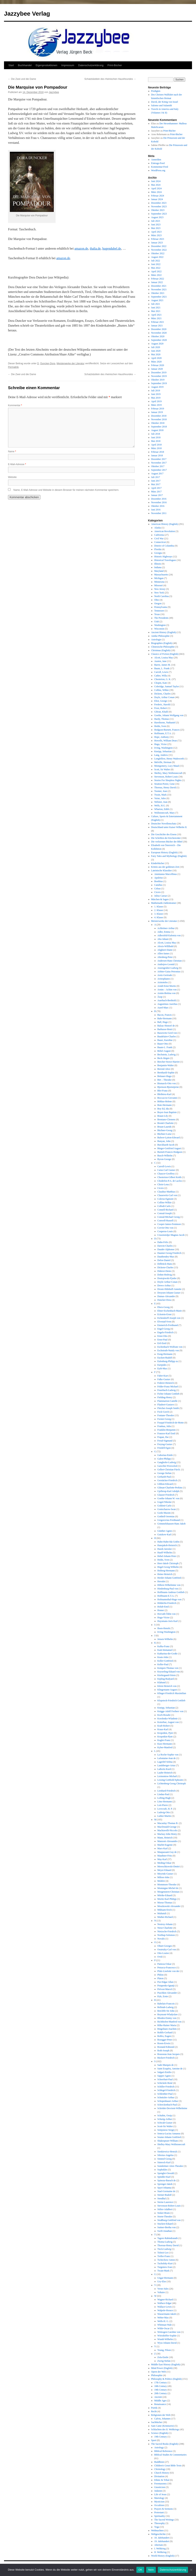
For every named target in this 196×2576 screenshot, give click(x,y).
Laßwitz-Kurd (164, 1769)
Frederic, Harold (162, 704)
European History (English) (164, 852)
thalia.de (95, 248)
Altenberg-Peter (165, 957)
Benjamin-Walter (165, 1065)
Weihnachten (157, 2530)
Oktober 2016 (157, 506)
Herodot (161, 1581)
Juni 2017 (156, 480)
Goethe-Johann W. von (168, 1498)
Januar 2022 (157, 282)
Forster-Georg (164, 1419)
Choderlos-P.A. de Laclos (169, 1180)
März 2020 (156, 361)
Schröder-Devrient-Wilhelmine (172, 2108)
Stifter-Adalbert (165, 2209)
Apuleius (158, 877)
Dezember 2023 (158, 202)
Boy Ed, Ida (163, 1108)
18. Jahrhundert (161, 2537)
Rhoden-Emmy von (166, 2018)
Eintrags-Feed (158, 163)
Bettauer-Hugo (164, 1076)
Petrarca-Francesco (166, 1967)
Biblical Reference (163, 2451)
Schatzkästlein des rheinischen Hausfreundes (110, 79)
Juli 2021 (155, 304)
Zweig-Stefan (163, 2360)
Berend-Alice (163, 1069)
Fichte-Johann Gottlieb (168, 1393)
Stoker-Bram (163, 2213)
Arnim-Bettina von (166, 993)
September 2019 (159, 383)
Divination (159, 2476)
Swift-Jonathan (164, 2231)
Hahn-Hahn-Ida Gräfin (168, 1541)
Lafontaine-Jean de (166, 1758)
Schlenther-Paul (165, 2093)
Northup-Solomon (166, 1935)
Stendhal (161, 2198)
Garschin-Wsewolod (167, 1466)
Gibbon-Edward (165, 1484)
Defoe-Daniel (163, 1260)
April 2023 (156, 231)
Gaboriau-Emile (165, 1455)
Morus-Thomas (164, 1902)
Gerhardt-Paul (164, 1476)
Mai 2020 (155, 354)
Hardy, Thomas (161, 719)
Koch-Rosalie (164, 1715)
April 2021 (156, 314)
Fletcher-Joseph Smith (168, 1408)
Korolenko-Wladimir (167, 1718)
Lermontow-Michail (167, 1776)
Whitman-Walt (164, 2324)
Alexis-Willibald (165, 946)
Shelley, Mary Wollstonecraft (168, 773)
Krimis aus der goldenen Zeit (165, 866)
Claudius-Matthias (166, 1191)
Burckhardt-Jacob (165, 1144)
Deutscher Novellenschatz (163, 823)
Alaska (157, 527)
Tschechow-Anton (166, 2259)
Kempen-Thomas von (167, 1668)
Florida (157, 549)
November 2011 (159, 513)
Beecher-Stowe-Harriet (168, 1061)
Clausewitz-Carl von (167, 1195)
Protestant (159, 2512)
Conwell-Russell (165, 1220)
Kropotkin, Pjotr (165, 1733)
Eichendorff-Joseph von (168, 1318)
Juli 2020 (155, 347)
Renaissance (160, 2404)
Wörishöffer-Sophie (167, 2335)
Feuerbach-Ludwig (166, 1390)
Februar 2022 (157, 278)
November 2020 (159, 332)
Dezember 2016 (158, 498)
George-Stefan (164, 1473)
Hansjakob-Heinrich (167, 1545)
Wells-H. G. (163, 2321)
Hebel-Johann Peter (166, 1556)
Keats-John (162, 1657)
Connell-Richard (165, 1209)
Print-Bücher (114, 65)
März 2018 (156, 448)
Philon (160, 1974)
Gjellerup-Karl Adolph (168, 1491)
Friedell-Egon (164, 1447)
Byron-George (164, 1159)
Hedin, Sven (160, 726)
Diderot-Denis (164, 1271)
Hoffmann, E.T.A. (163, 733)
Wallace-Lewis (164, 2306)
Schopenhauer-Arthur (167, 2101)
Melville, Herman (162, 762)
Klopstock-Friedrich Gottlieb (171, 1700)
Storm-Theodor (164, 2216)
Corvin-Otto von (165, 1227)
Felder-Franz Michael (167, 1386)
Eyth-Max (162, 1368)
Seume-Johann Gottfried (169, 2137)
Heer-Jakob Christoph (167, 1563)
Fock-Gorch (163, 1411)
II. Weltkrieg (160, 2552)
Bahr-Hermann (164, 1018)
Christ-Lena (163, 1184)
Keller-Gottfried (165, 1660)
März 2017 (156, 491)
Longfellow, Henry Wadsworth (169, 758)
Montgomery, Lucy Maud (166, 765)
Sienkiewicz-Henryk (167, 2151)
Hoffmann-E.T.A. (165, 1595)
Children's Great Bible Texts (167, 2465)
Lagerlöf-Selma (164, 1761)
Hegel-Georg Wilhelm (168, 1567)
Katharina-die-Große (167, 1653)
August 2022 (157, 257)
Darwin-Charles (165, 1245)
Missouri (158, 585)
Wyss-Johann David (167, 2342)
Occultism (159, 2505)
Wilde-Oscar (163, 2328)
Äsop (159, 996)
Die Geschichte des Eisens (164, 834)
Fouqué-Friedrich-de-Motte (170, 1422)
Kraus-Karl (162, 1729)
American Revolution (164, 531)
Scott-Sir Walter (165, 2126)
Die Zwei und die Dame (22, 79)
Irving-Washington (166, 1632)
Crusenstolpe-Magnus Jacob (171, 1235)
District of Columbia (164, 545)
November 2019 (159, 376)
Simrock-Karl (164, 2162)
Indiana (157, 567)
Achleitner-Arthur (166, 928)
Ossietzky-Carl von (166, 1949)
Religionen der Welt (160, 2415)
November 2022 (159, 249)
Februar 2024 (157, 195)
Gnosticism (159, 2487)
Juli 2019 (155, 390)
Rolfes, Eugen (164, 2036)
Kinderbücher (157, 863)
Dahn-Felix (162, 1242)
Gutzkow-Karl (164, 1534)
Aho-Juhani (163, 939)
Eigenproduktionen (46, 65)
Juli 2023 (155, 221)
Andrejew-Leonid (165, 964)
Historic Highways (163, 556)
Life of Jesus (160, 2494)
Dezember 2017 (158, 459)
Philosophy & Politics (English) (166, 2379)
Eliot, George (160, 700)
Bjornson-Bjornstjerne (168, 1087)
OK (140, 2569)
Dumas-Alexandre (166, 1296)
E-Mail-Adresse (17, 464)
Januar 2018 (157, 455)
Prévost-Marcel (164, 1989)
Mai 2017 (155, 484)
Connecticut (160, 542)
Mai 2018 (155, 441)
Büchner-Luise (164, 1134)
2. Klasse (158, 910)
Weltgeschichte (158, 2534)
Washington (160, 625)
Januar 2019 (157, 412)
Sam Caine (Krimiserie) (162, 2425)
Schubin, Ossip (164, 2115)
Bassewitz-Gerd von (167, 1032)
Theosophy (159, 2523)
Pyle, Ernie (162, 1996)
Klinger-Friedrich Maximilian (171, 1693)
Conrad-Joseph (164, 1213)
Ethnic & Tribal (161, 2480)
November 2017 (159, 462)
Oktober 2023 (157, 210)
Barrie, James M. (162, 664)
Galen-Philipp (164, 1458)
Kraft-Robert (163, 1725)
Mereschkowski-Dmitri (168, 1866)
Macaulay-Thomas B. (167, 1823)
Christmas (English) (160, 650)
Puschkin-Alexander (167, 1992)
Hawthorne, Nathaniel (164, 722)
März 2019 (156, 405)
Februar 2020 (157, 365)
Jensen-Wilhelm (165, 1639)
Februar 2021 (157, 322)
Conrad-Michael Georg (168, 1217)
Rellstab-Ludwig (165, 2007)
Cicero (157, 892)
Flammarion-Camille (167, 1401)
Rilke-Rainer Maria (166, 2025)
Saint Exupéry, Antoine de (170, 2068)
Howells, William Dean (165, 740)
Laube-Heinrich (165, 1772)
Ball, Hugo (162, 1022)
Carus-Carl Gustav (166, 1170)
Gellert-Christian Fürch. (168, 1469)
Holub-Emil (163, 1606)
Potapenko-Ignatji (166, 1985)
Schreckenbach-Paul (167, 2104)
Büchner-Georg (164, 1130)
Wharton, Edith (161, 809)
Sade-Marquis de (165, 2065)
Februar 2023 (157, 239)
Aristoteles (162, 982)
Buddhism (159, 2462)
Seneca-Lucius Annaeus (168, 2133)
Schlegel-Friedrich (166, 2090)
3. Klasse (158, 913)
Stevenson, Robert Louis (166, 776)
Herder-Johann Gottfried (169, 1577)
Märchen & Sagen (160, 899)
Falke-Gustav (163, 1379)
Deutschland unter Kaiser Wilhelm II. (169, 827)
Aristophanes (163, 978)
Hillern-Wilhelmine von (168, 1585)
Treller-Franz (163, 2256)
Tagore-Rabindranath (167, 2238)
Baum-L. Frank (164, 1047)
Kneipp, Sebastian (163, 751)
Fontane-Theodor (165, 1415)
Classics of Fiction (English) (165, 654)
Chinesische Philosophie (163, 646)
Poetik (154, 2407)
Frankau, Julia (164, 1426)
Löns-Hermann (164, 1801)
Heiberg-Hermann (166, 1570)
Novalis (161, 1938)
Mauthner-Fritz (164, 1855)
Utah (156, 621)
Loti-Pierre (162, 1805)
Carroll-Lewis (164, 1166)
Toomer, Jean (160, 791)
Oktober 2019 (157, 379)
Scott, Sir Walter (162, 769)
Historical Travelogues (165, 560)
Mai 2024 (155, 184)
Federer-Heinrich (165, 1383)
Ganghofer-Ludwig (166, 1462)
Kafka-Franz (163, 1646)
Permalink (13, 367)
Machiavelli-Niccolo (167, 1830)
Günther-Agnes (164, 1530)
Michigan (158, 578)
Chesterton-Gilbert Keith (169, 1177)
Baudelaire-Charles (166, 1036)
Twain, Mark (160, 794)
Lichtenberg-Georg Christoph (171, 1783)
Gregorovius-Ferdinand (168, 1520)
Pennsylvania (160, 607)
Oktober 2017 (157, 466)
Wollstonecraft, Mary (164, 812)
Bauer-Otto (162, 1043)
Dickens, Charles (162, 693)
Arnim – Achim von (167, 989)
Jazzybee (54, 92)
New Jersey (159, 589)
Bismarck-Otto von (166, 1083)
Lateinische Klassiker (161, 870)
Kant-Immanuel (165, 1650)
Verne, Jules (160, 798)
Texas (157, 614)
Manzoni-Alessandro (167, 1841)
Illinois (157, 563)
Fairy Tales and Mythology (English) (169, 856)
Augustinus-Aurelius (167, 1004)
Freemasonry (160, 2483)
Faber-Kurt (162, 1375)
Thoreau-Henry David (168, 2245)
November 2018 (159, 419)
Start (11, 65)
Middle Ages (160, 2400)
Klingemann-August (167, 1689)
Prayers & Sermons (163, 2508)
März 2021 (156, 318)
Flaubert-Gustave (165, 1404)
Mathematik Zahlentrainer (163, 903)
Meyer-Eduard (164, 1870)
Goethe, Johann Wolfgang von (168, 715)
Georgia (158, 553)
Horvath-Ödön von (166, 1613)
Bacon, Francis (164, 1014)
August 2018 (157, 430)
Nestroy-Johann (165, 1924)
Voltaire (161, 2292)
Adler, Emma (163, 931)
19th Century (160, 2389)
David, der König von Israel (164, 101)
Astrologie (156, 639)
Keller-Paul (162, 1664)
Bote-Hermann (164, 1105)
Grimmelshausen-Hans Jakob (171, 1523)
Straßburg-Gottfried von (169, 2220)
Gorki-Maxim (164, 1512)
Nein (151, 2569)
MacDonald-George (167, 1826)
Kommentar (15, 405)
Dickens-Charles (165, 1267)
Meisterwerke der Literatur (70, 363)
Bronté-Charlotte (165, 1123)
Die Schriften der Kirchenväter (166, 838)
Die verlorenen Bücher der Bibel (167, 841)
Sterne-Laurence (165, 2202)
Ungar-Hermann (165, 2277)
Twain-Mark (163, 2270)
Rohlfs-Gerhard (164, 2032)
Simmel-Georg (164, 2158)
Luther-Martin (164, 1816)
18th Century (160, 2386)
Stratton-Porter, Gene (164, 783)
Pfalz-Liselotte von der (168, 1971)
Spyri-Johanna (164, 2187)
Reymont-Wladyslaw (167, 2014)
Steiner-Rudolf (164, 2194)
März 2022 (156, 275)
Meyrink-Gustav (165, 1873)
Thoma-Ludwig (164, 2241)
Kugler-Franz (163, 1740)
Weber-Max (163, 2317)
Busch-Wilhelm (165, 1155)
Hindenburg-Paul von (167, 1588)
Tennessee (159, 610)
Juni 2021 (156, 307)
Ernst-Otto (162, 1336)
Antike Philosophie (160, 636)
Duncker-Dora (47, 363)
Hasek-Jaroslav (164, 1549)
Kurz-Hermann (164, 1743)
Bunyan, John (164, 1141)
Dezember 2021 (158, 285)
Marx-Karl (162, 1848)
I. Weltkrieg (160, 2548)
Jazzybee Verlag (27, 13)
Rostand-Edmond (165, 2047)
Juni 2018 (156, 437)
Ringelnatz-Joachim (167, 2028)
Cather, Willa (160, 675)
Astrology (159, 2447)
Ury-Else (161, 2281)
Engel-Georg (163, 1328)
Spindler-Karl (164, 2176)
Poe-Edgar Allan (165, 1982)
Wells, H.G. (159, 805)
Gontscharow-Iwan (166, 1509)
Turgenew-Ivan (164, 2267)
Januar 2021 (157, 325)
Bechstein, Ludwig (166, 1054)
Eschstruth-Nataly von (168, 1350)
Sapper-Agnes (164, 2075)
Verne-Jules (163, 2288)
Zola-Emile (162, 2357)
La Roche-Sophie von (167, 1754)
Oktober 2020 (157, 336)
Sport (153, 2440)
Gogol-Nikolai (164, 1502)
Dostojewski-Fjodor (167, 1278)
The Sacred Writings (164, 2519)
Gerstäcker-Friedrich (167, 1480)
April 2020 (156, 358)
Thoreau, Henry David (165, 787)
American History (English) (164, 524)
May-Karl (162, 1859)
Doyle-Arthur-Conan (167, 1281)
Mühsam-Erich (164, 1909)
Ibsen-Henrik (163, 1628)
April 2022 (156, 271)
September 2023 (159, 213)
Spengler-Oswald (165, 2173)
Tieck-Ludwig (164, 2249)
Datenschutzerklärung (90, 65)
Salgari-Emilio (164, 2072)
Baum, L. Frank (161, 668)
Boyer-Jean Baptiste (167, 1112)
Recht (154, 2411)
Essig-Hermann (164, 1354)
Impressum (67, 65)
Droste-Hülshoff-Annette (169, 1289)
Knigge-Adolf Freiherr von (170, 1711)
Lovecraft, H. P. (165, 1808)
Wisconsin (159, 628)
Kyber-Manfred (164, 1747)
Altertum (158, 2545)
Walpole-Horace (165, 2310)
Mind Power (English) (162, 2368)
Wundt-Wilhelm (165, 2339)
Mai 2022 (155, 267)
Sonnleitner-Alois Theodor (170, 2166)
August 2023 (157, 217)
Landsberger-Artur (166, 1765)
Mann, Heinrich (165, 1837)
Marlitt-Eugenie (165, 1844)
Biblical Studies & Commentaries (170, 2454)
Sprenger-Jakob (164, 2184)
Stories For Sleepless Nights (167, 780)
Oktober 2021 (157, 293)
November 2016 (159, 502)
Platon (160, 1978)
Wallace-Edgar (164, 2303)
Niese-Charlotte (165, 1927)
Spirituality (159, 2516)
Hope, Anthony (161, 737)
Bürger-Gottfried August (169, 1148)
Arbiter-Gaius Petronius (168, 971)
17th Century (160, 2382)
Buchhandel (25, 65)
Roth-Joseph (163, 2050)
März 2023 (156, 235)
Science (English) (159, 2433)
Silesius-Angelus (165, 2155)
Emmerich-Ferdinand (167, 1325)
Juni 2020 (156, 350)
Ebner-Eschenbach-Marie (169, 1310)
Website (12, 477)
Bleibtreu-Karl (164, 1094)
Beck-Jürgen (163, 1058)
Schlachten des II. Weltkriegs (165, 2429)
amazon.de (81, 248)
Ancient (158, 2397)
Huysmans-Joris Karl (167, 1621)
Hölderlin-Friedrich (166, 1603)
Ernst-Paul (162, 1339)
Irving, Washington (163, 747)
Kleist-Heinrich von (167, 1686)
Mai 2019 (155, 397)
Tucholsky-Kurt (165, 2263)
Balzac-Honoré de (166, 1025)
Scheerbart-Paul (165, 2079)
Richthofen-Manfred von (169, 2021)
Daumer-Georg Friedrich (169, 1253)
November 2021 (159, 289)
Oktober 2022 (157, 253)
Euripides (162, 1364)
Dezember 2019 (158, 372)
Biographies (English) (161, 643)
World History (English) (162, 2555)
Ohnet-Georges (164, 1945)
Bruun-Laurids (164, 1126)
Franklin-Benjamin (166, 1429)
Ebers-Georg (163, 1307)
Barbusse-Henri (164, 1029)
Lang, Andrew (161, 755)
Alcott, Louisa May (163, 657)
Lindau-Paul (163, 1794)
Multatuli (161, 1913)
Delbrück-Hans (164, 1263)
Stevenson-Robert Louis (169, 2205)
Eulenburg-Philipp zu (167, 1361)
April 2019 (156, 401)
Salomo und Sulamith (161, 105)
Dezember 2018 (158, 415)
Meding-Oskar (164, 1862)
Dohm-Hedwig (164, 1274)
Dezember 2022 (158, 246)
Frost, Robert (160, 708)
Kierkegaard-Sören (166, 1675)
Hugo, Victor (160, 744)
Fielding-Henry (164, 1397)
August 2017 (157, 473)
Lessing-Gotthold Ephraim (170, 1779)
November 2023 (159, 206)
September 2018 (159, 426)
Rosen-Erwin (163, 2043)
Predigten (155, 91)
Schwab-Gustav (165, 2122)
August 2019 (157, 387)
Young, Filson (164, 2350)
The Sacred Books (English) (164, 2443)
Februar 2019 (157, 408)
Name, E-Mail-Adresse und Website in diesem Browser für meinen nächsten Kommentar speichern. (66, 490)
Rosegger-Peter (164, 2039)
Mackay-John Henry (167, 1834)
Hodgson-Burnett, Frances (167, 729)
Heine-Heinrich (164, 1574)
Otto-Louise (163, 1953)
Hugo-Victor (163, 1617)
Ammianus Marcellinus (165, 874)
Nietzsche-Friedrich (166, 1931)
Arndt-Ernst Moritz (166, 986)
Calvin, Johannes (162, 2418)
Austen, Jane (160, 661)
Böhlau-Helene (164, 1101)
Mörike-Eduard (164, 1895)
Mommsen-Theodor (167, 1884)
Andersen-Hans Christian (169, 960)
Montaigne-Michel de (167, 1888)
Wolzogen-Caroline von (168, 2332)
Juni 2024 (156, 181)
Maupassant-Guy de (167, 1852)
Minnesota (159, 581)
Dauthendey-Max (165, 1256)
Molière (161, 1881)
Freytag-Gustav (164, 1444)
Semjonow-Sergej (166, 2130)
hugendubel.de (111, 248)
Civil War (158, 538)
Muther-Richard (165, 1917)
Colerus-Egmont (165, 1198)
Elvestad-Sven (164, 1321)
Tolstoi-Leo (163, 2252)
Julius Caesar (160, 895)
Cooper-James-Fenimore (169, 1224)
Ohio (156, 599)
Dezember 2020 (158, 329)
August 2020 (157, 343)
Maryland (159, 571)
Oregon (157, 603)
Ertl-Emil (161, 1343)
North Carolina (161, 596)
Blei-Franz (162, 1090)
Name (12, 451)
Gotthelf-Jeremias (166, 1516)
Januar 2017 (157, 495)
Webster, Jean (160, 802)
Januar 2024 (157, 199)
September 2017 (159, 470)
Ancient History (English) (163, 632)
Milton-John (163, 1877)
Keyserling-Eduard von (168, 1671)
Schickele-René (164, 2083)
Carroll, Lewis (161, 672)
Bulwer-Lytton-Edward (168, 1137)
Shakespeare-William (167, 2140)
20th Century (160, 2393)
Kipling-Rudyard (165, 1678)
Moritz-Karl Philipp (167, 1899)
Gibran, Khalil (161, 711)
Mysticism (159, 2501)
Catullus (158, 885)
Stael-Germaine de (166, 2191)
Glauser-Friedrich (165, 1494)
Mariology (159, 2498)
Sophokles (162, 2169)
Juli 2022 (155, 260)
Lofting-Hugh (164, 1798)
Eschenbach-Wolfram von (169, 1346)
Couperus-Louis (165, 1231)
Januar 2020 (157, 368)
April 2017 (156, 488)
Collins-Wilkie (164, 1202)
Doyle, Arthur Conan (164, 697)
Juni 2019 (156, 394)
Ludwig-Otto (163, 1812)
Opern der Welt (158, 2371)
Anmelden (156, 159)
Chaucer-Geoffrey (166, 1173)
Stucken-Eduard (165, 2223)
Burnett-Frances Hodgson (169, 1152)
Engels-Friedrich (165, 1332)
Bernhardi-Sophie (165, 1072)
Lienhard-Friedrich (166, 1790)
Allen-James (163, 953)
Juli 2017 (155, 477)
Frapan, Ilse (163, 1437)
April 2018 (156, 444)
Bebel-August (164, 1051)
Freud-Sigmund (164, 1440)
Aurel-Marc (163, 1007)
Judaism (158, 2490)
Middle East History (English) (165, 2364)
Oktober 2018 (157, 423)
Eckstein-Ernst (164, 1314)
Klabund (161, 1682)
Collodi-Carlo (164, 1206)
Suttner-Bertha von (166, 2227)
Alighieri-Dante (165, 949)
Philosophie (157, 2375)
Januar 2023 (157, 242)
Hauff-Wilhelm (164, 1552)
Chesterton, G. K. (162, 679)
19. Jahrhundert (161, 2541)
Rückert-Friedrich (166, 2057)
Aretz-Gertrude (164, 975)
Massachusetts (161, 574)
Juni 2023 (156, 224)
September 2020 (159, 340)
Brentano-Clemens (166, 1119)
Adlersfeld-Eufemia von (169, 935)
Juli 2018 (155, 433)
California (159, 534)
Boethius (158, 881)
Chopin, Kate (160, 682)
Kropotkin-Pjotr (165, 1736)
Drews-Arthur (164, 1285)
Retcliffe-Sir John (165, 2010)
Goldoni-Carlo (164, 1505)
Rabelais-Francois (166, 2003)
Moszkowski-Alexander (168, 1906)
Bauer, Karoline (165, 1040)
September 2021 (159, 296)
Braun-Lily (162, 1115)
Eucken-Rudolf (164, 1357)
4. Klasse (158, 917)
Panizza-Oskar (164, 1964)
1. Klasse (158, 906)
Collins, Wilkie (161, 690)
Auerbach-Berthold (166, 1000)
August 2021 (157, 300)
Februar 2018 (157, 451)
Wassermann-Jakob (166, 2314)
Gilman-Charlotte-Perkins (169, 1487)
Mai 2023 (155, 228)
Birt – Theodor (164, 1079)
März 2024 (156, 192)
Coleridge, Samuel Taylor (166, 686)
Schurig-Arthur (164, 2119)
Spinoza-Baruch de (166, 2180)
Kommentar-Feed (159, 166)
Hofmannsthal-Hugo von (169, 1599)
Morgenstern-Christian (168, 1891)
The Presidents (161, 617)
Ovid (159, 1956)
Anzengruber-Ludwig (167, 968)
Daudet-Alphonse (165, 1249)
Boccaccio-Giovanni (167, 1097)
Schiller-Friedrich (165, 2086)
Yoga (156, 2526)
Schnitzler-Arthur (165, 2097)
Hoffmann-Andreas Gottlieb (170, 1592)
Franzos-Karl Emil (166, 1433)
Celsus (157, 888)
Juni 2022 (156, 264)
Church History (161, 2472)
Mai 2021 (155, 311)
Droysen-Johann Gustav (169, 1292)
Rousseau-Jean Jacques (168, 2054)
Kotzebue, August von (168, 1722)
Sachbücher (156, 2422)
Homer (160, 1610)
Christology (160, 2469)
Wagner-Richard (165, 2299)
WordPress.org (158, 170)
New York (159, 592)
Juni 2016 (156, 509)
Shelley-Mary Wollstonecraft (171, 2144)
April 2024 (156, 188)
